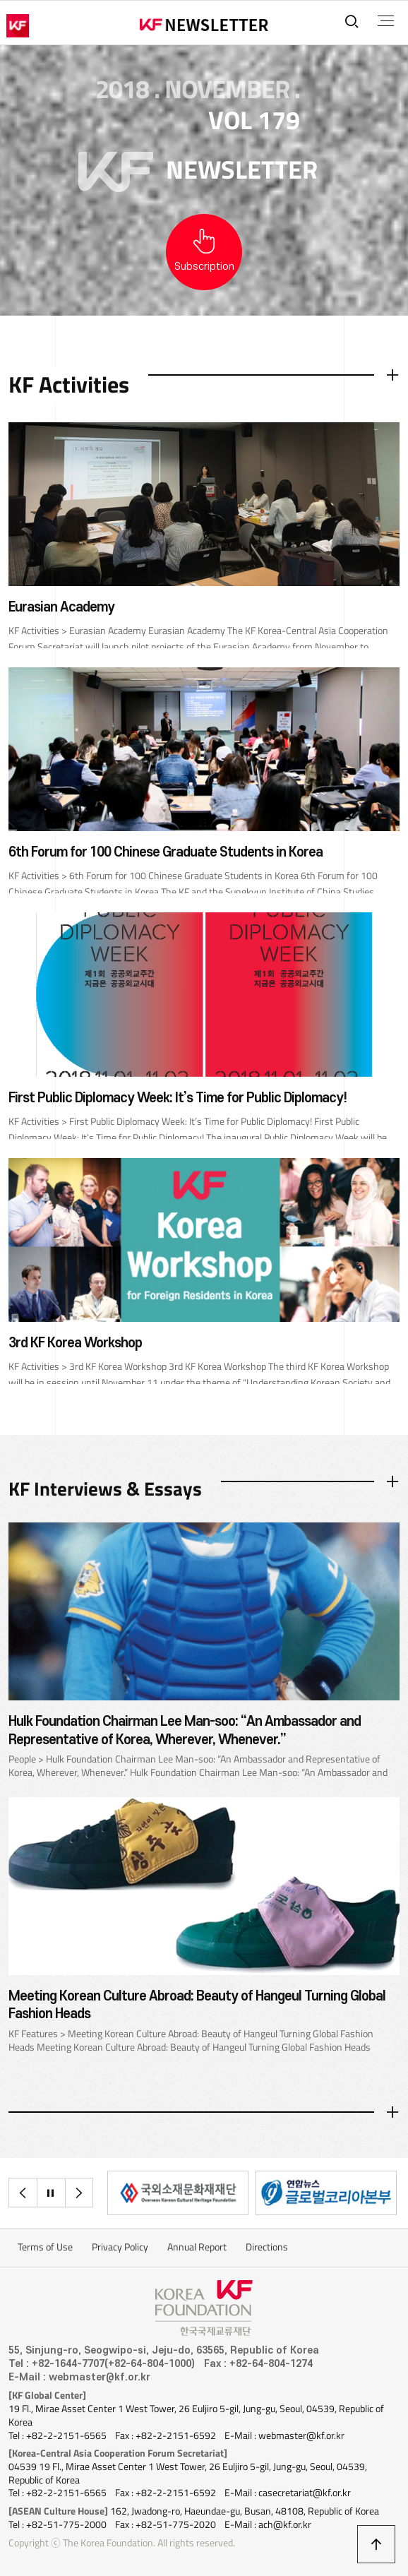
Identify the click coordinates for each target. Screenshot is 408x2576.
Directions (267, 2247)
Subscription (204, 267)
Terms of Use (45, 2247)
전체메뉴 (386, 21)
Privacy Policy (120, 2247)
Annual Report (197, 2247)
